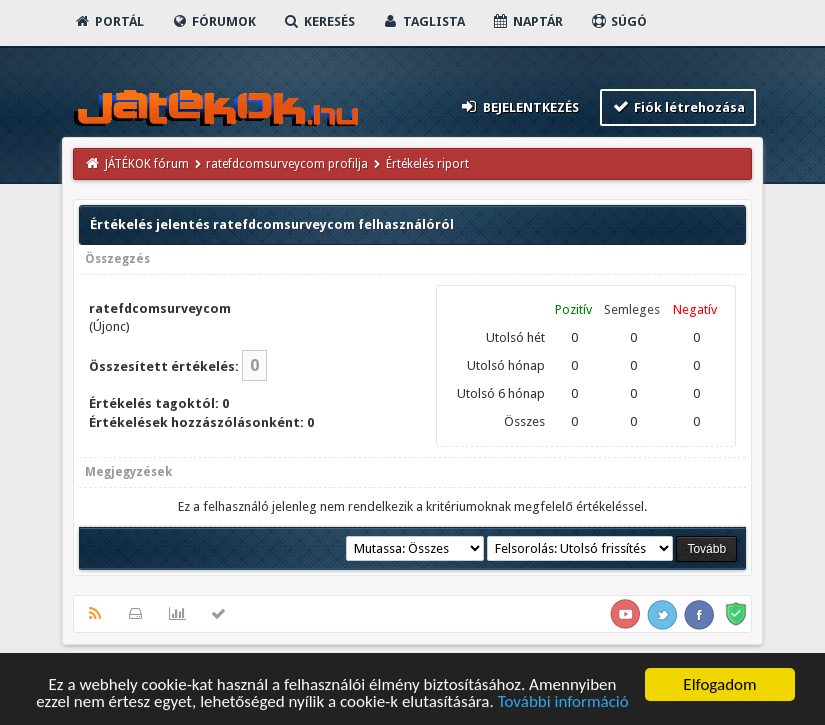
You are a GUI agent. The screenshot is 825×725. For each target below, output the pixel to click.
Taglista (423, 21)
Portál (109, 21)
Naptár (527, 21)
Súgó (618, 21)
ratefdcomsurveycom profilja (287, 164)
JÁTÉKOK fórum (147, 164)
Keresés (319, 21)
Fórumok (213, 21)
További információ (563, 703)
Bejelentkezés (519, 106)
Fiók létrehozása (678, 106)
